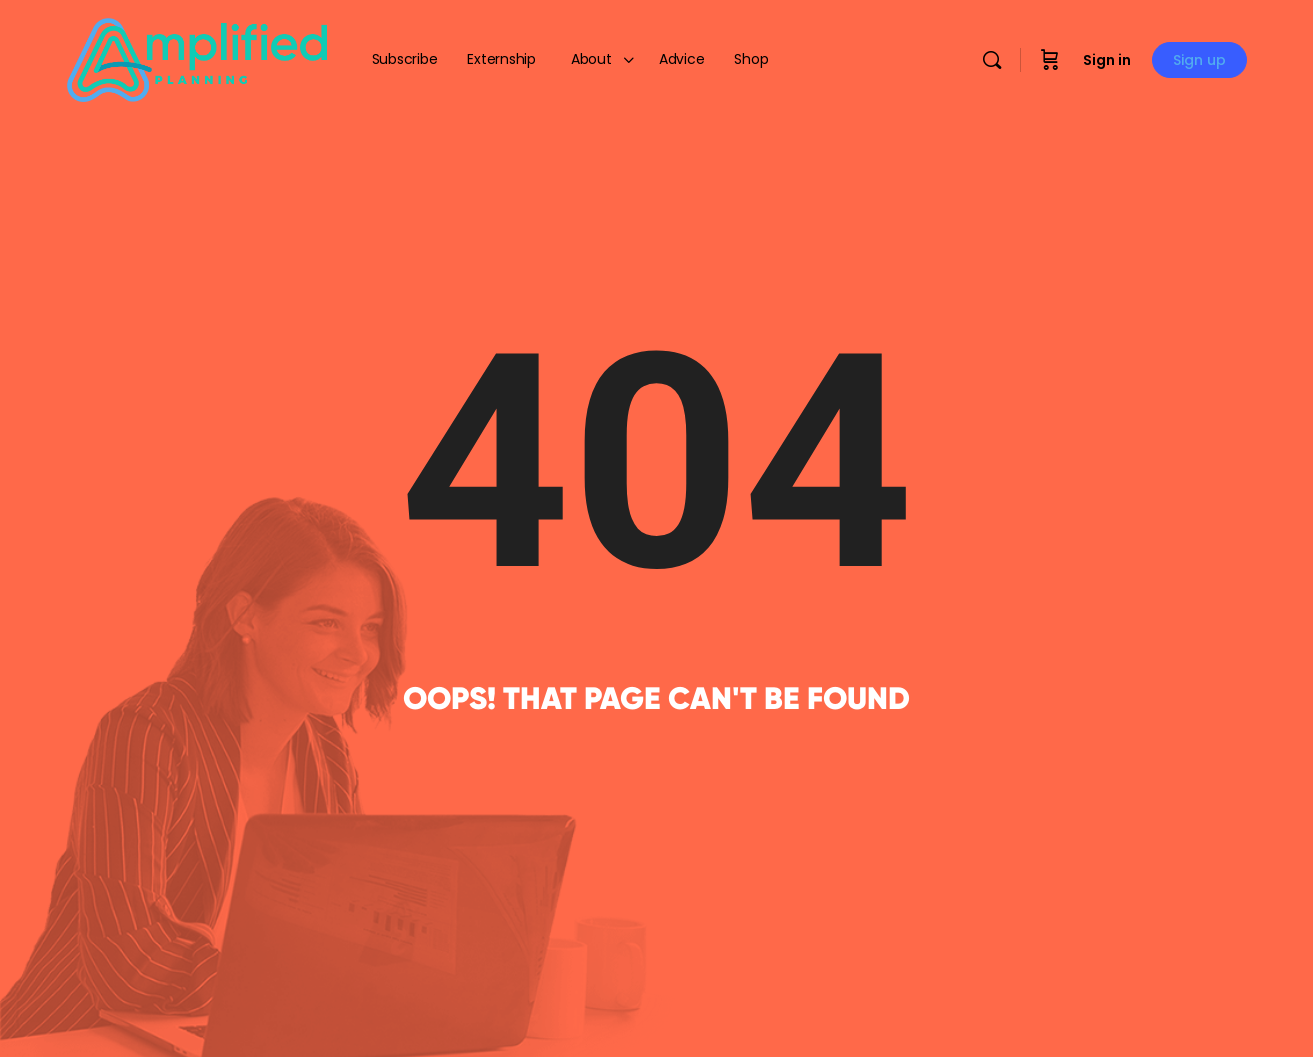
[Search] (992, 60)
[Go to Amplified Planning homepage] (197, 58)
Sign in (1107, 60)
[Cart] (1050, 60)
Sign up (1199, 60)
